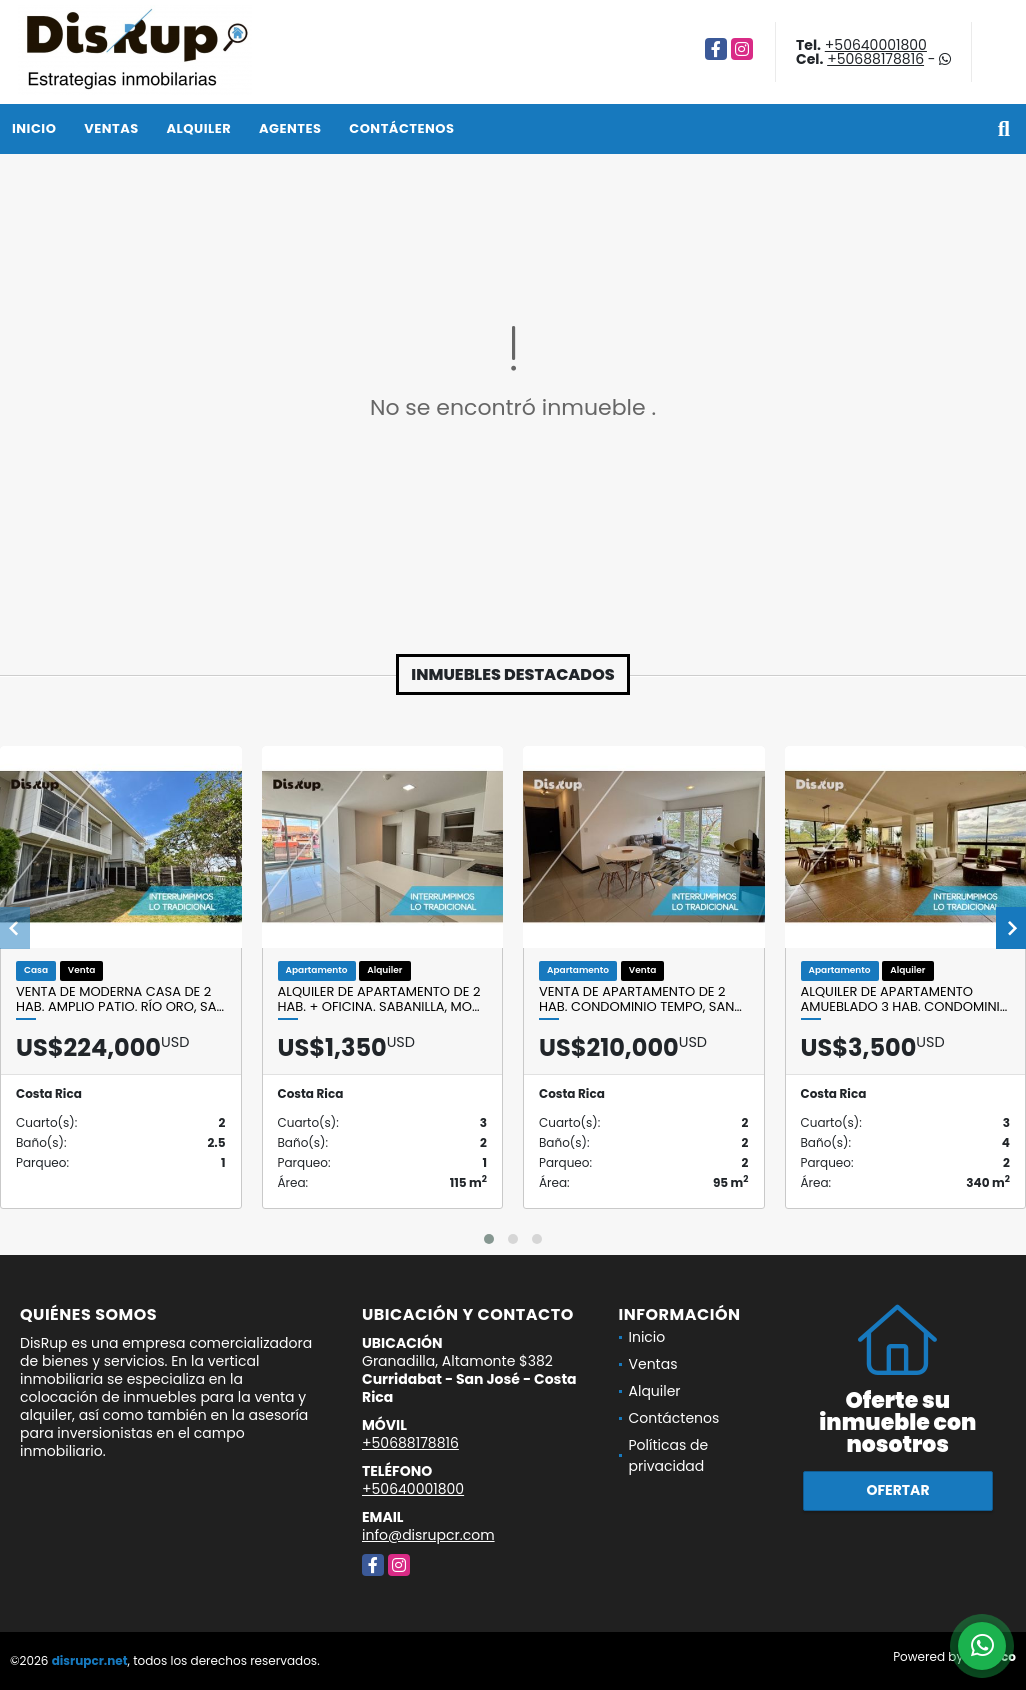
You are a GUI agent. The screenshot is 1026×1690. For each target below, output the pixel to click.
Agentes (290, 128)
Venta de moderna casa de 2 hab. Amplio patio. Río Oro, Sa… (120, 999)
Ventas (111, 128)
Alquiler (198, 128)
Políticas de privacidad (669, 1455)
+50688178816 (875, 59)
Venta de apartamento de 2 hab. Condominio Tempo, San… (640, 999)
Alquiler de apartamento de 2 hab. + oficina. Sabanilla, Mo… (379, 999)
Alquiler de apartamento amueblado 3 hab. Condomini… (904, 999)
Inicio (34, 128)
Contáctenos (401, 128)
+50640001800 (876, 45)
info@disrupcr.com (428, 1535)
